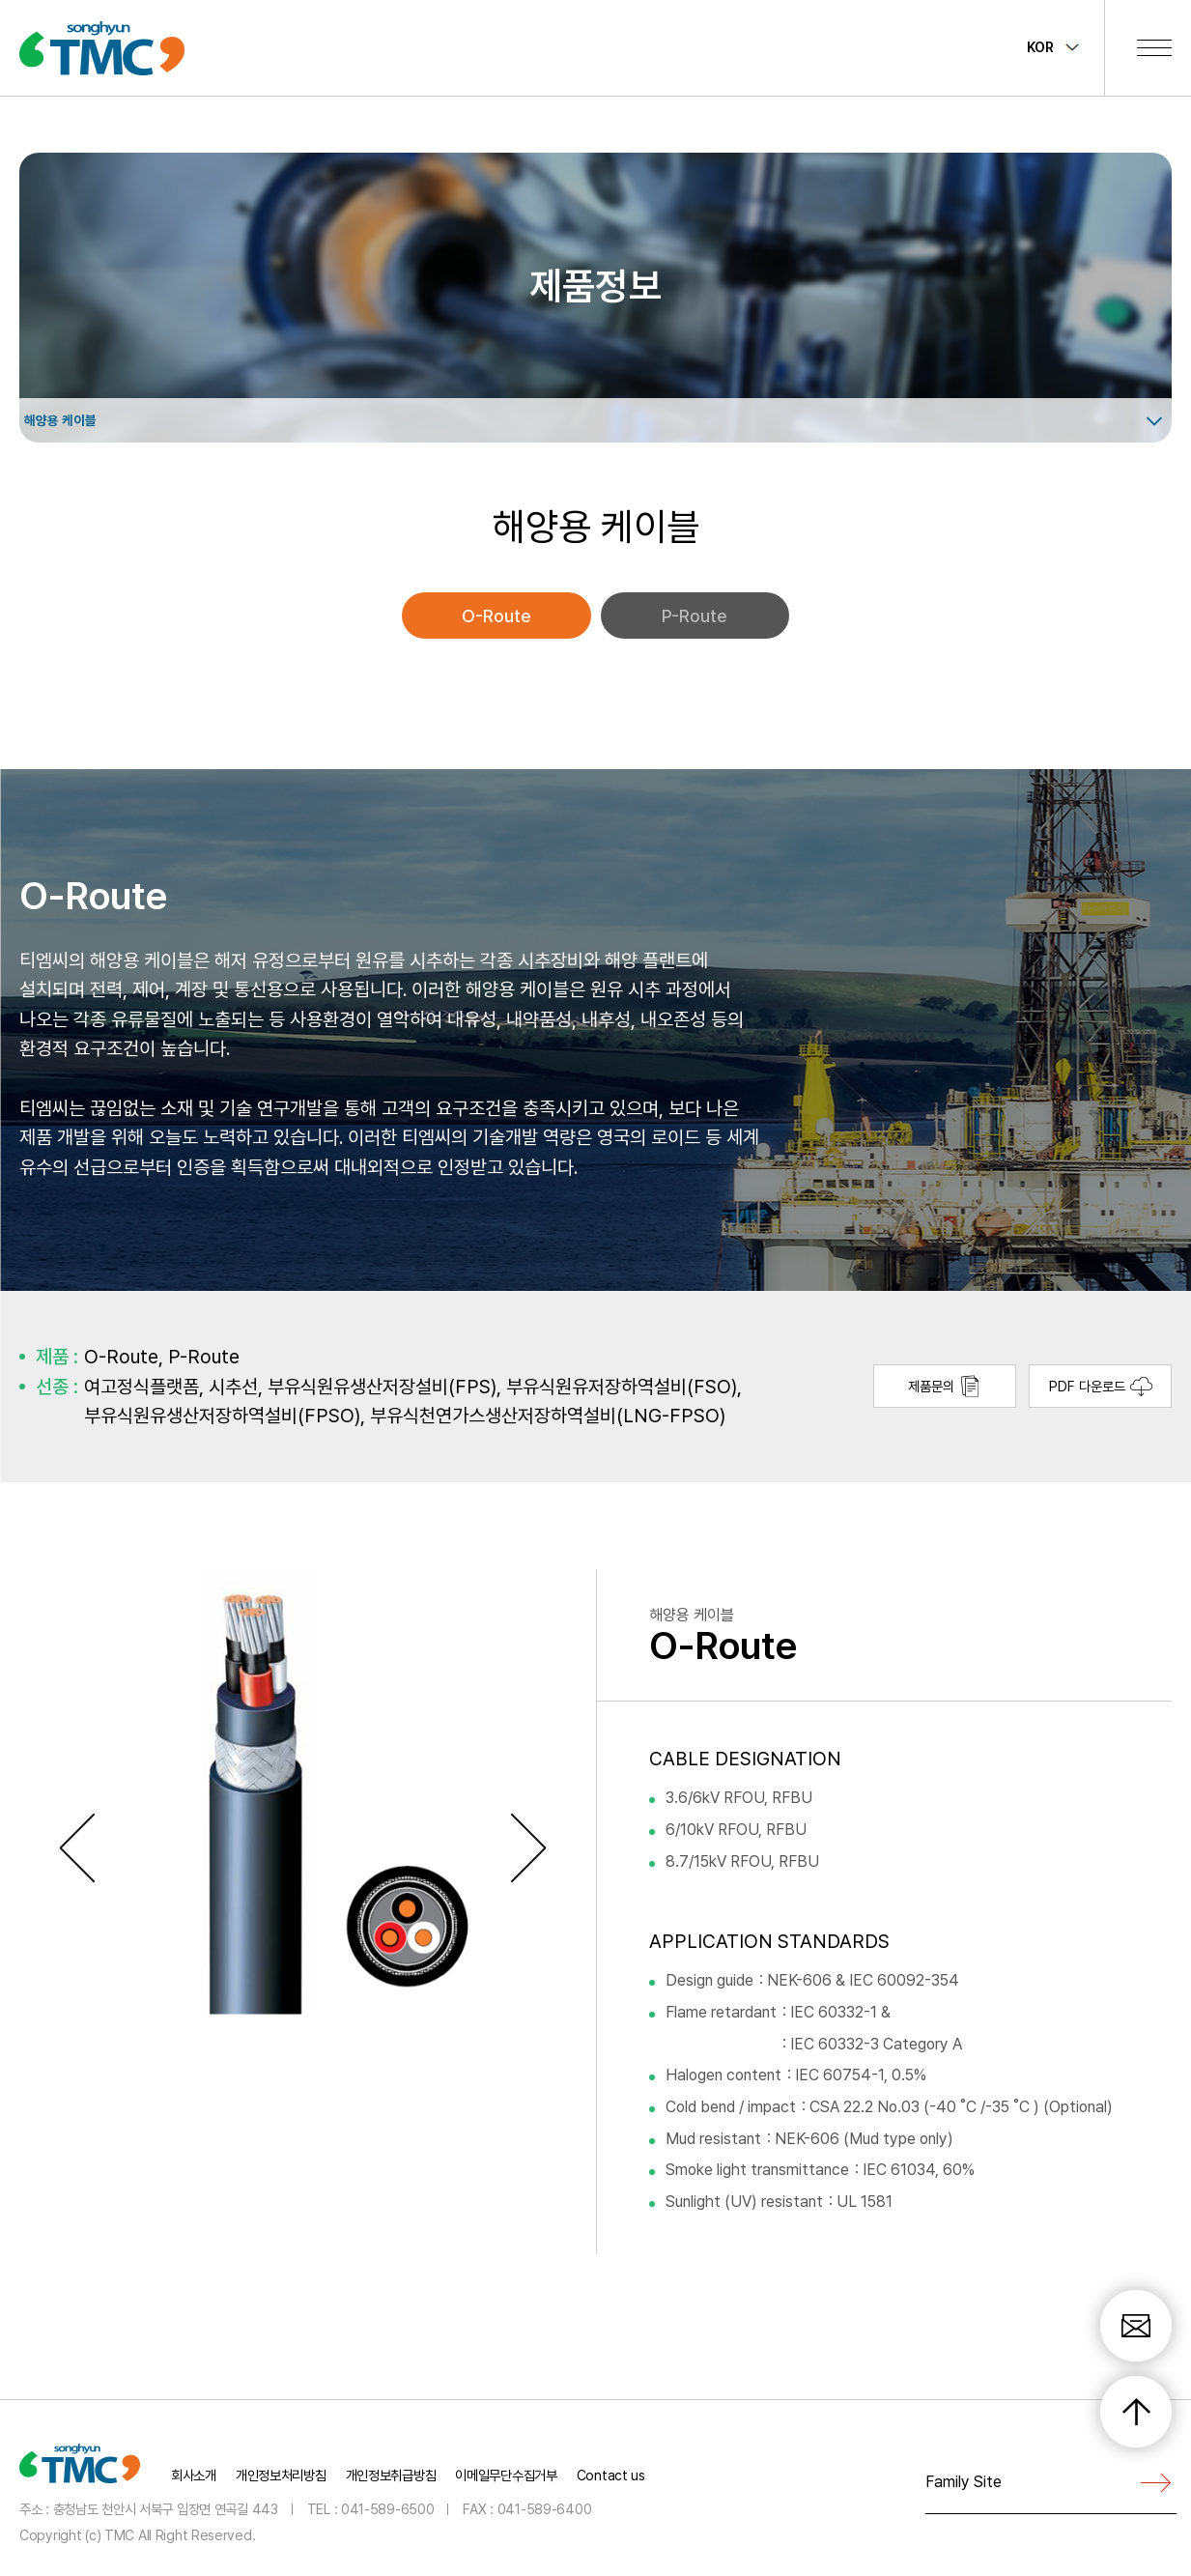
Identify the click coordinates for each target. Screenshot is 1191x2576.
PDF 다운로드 (1100, 1386)
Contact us (611, 2475)
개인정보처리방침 (281, 2475)
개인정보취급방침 (391, 2475)
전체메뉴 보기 (1154, 47)
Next (533, 1848)
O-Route (496, 616)
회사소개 (193, 2475)
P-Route (694, 616)
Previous (82, 1848)
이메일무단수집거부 (505, 2475)
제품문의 (944, 1386)
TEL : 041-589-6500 (371, 2508)
